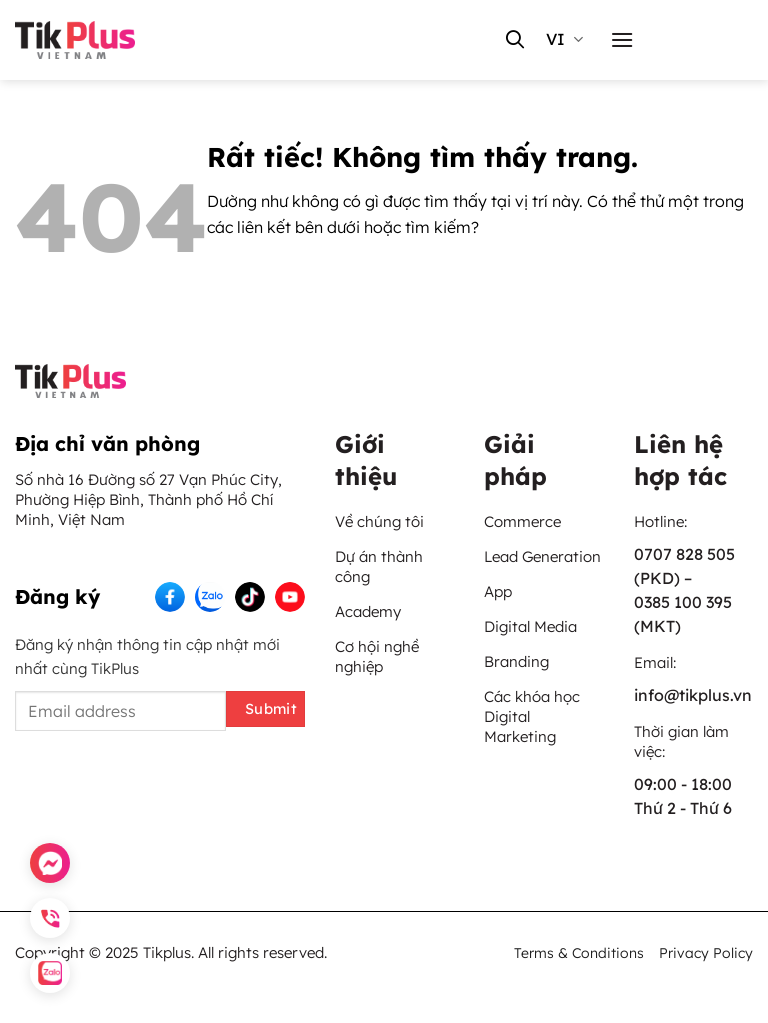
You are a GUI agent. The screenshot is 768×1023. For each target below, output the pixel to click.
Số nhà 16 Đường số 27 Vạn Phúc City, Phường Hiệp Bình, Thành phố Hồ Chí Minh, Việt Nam (148, 499)
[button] (622, 39)
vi (564, 39)
